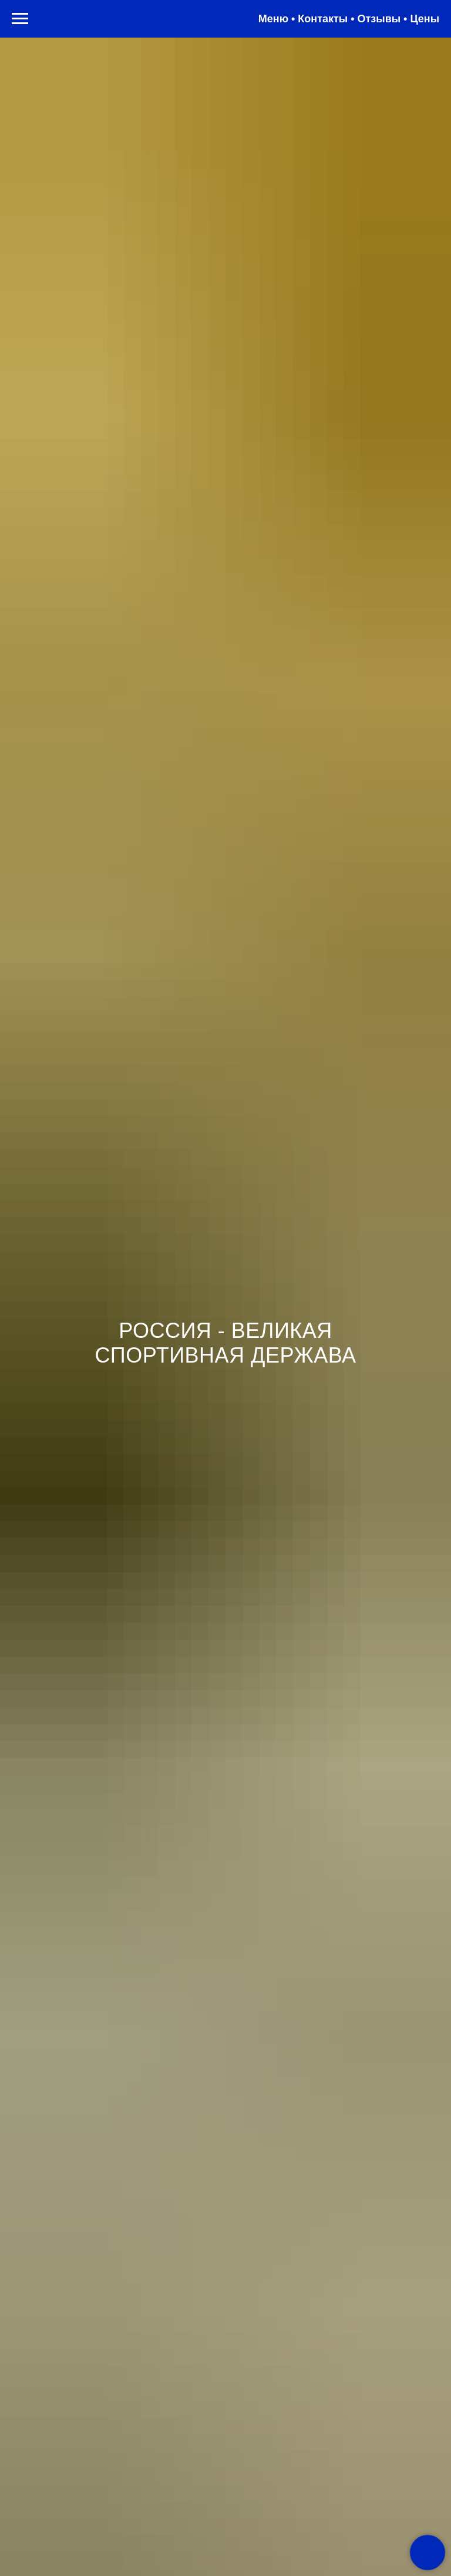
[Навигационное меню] (20, 19)
